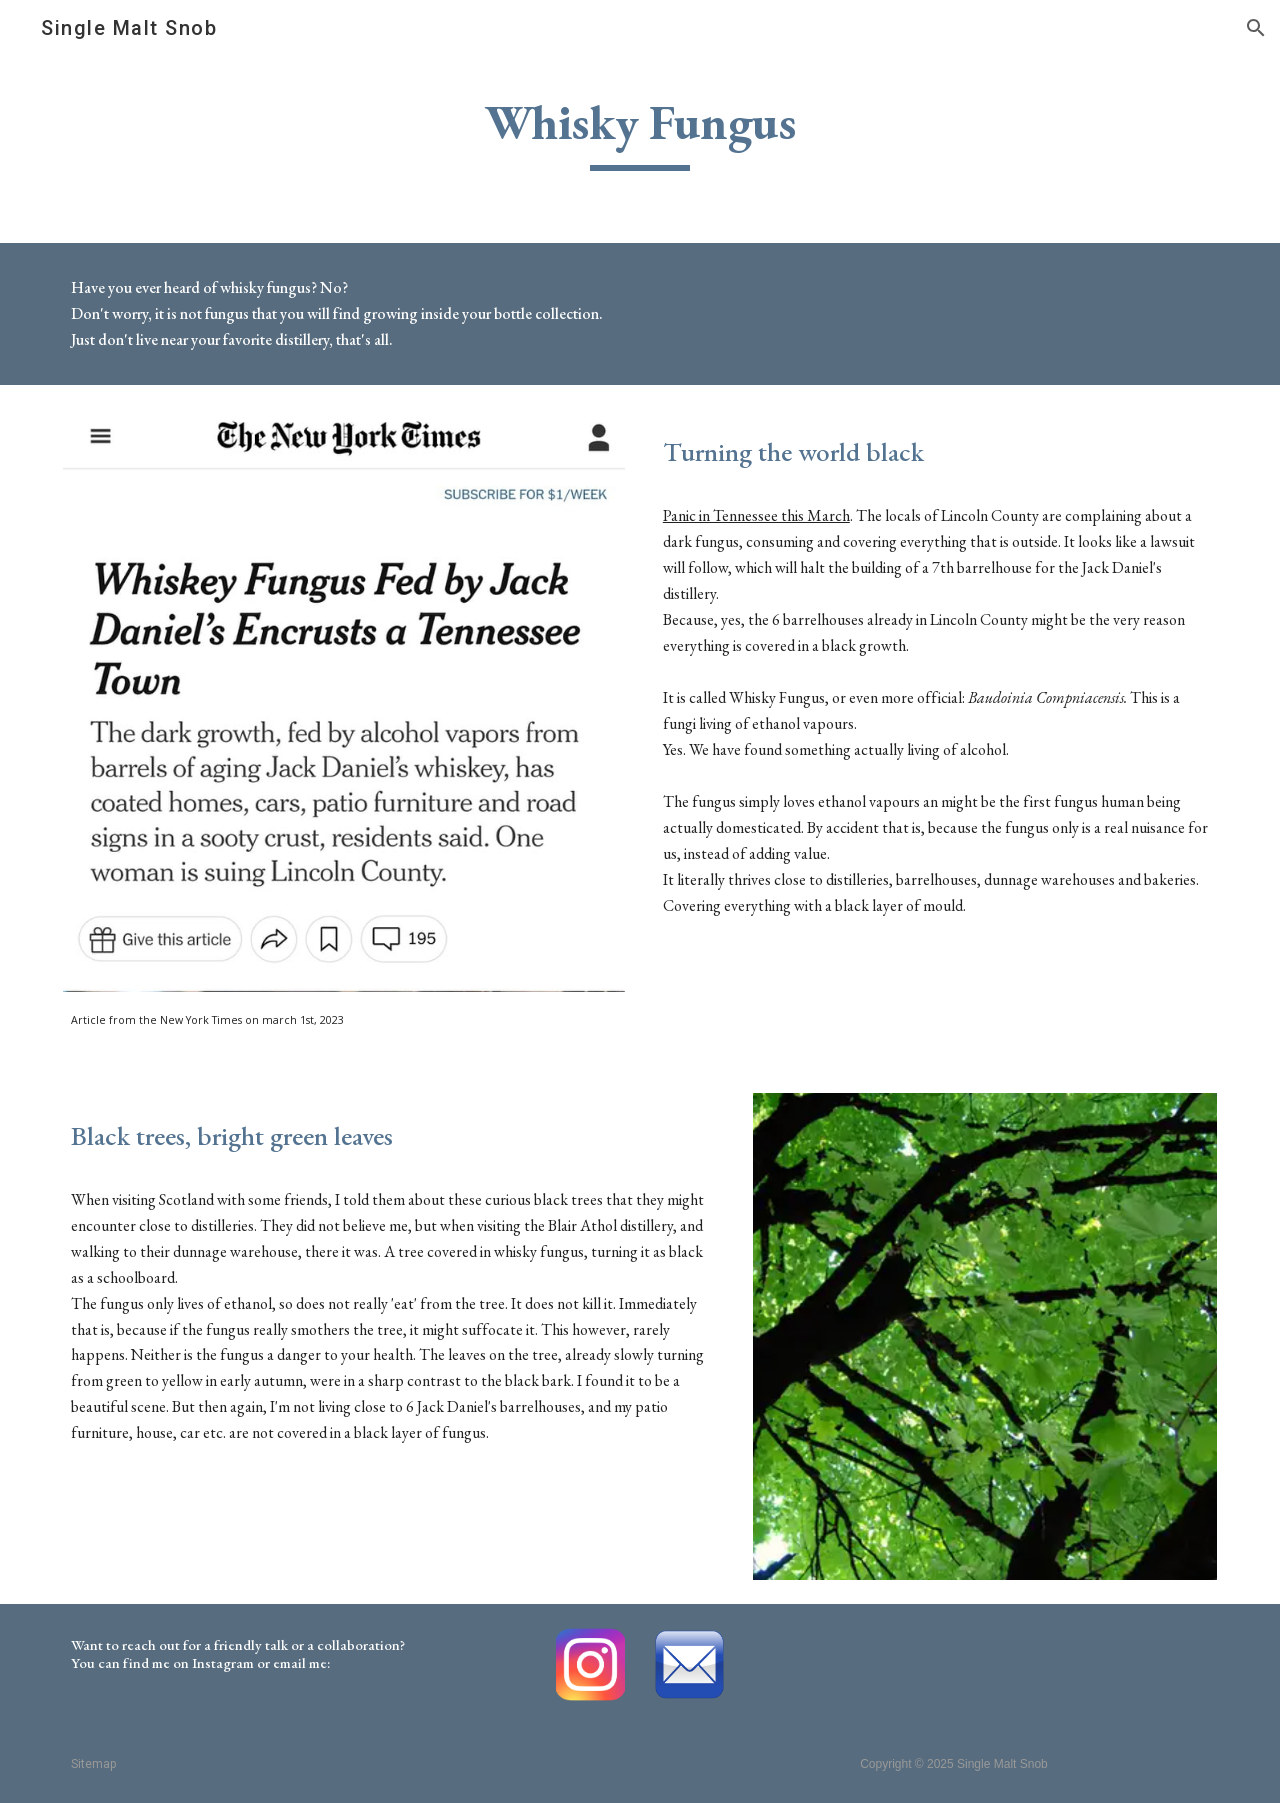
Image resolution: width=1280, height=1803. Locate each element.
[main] (640, 131)
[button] (1256, 28)
